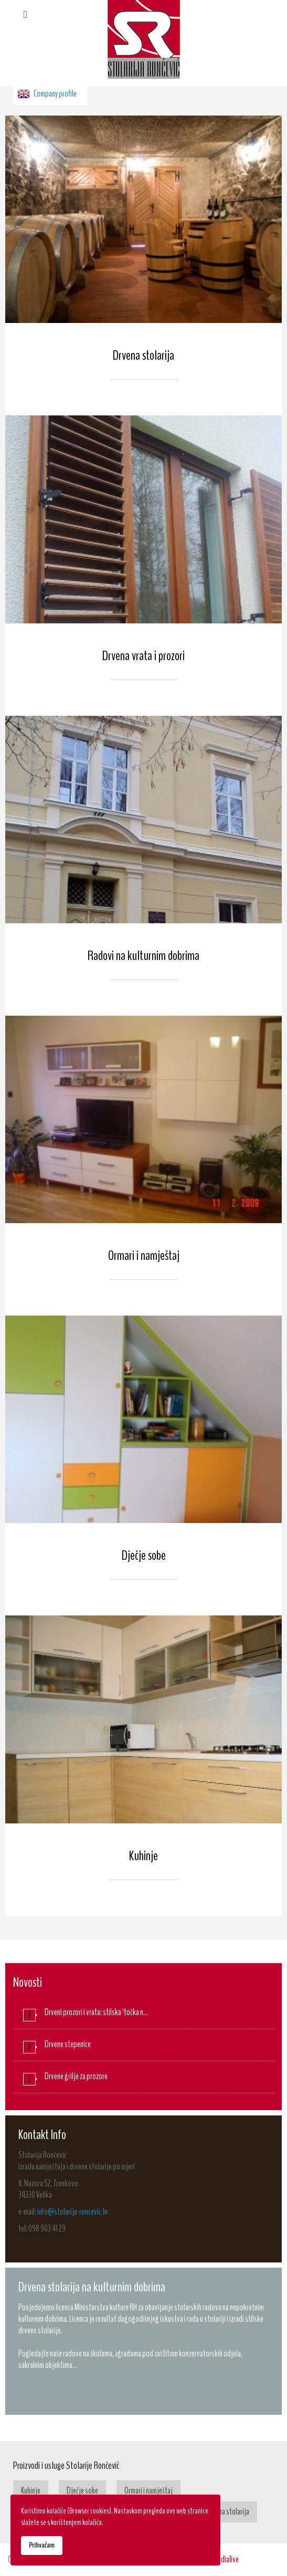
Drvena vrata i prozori (143, 655)
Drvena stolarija (143, 355)
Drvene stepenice (68, 2044)
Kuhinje (143, 1856)
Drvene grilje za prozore (76, 2076)
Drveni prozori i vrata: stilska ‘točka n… (96, 2012)
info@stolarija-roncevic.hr (72, 2212)
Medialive (226, 2559)
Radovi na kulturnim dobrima (143, 955)
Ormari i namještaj (143, 1255)
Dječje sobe (144, 1555)
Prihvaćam (42, 2545)
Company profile (55, 94)
